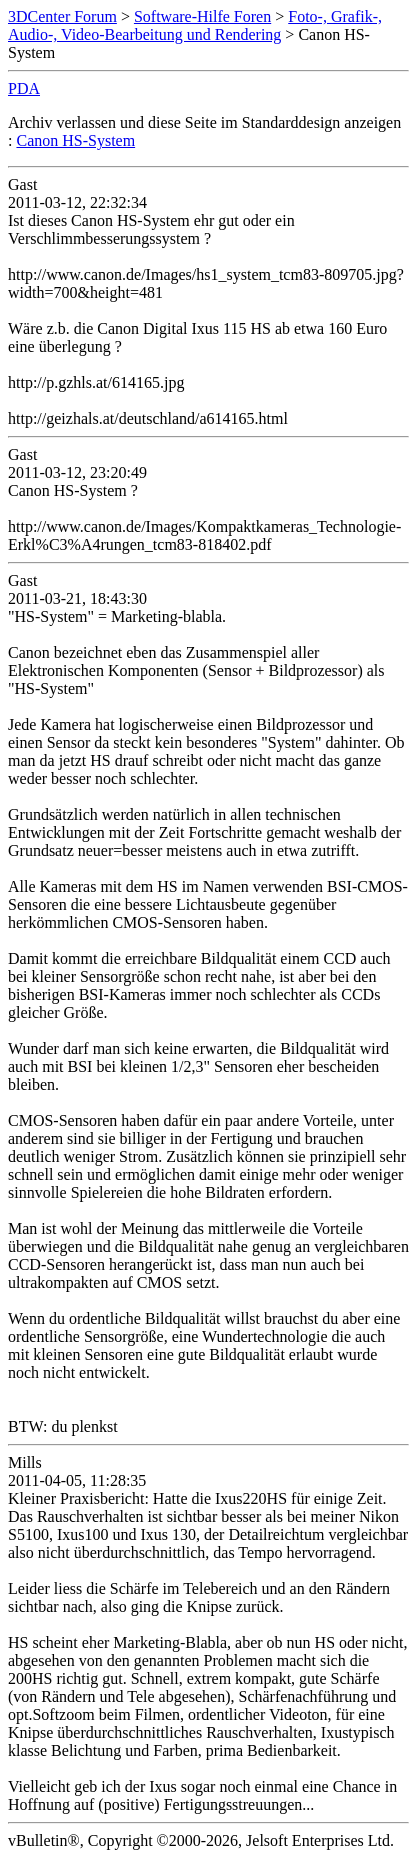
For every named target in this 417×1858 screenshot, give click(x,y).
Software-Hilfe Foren (202, 16)
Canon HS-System (75, 140)
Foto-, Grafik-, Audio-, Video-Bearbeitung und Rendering (195, 25)
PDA (24, 88)
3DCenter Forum (62, 16)
